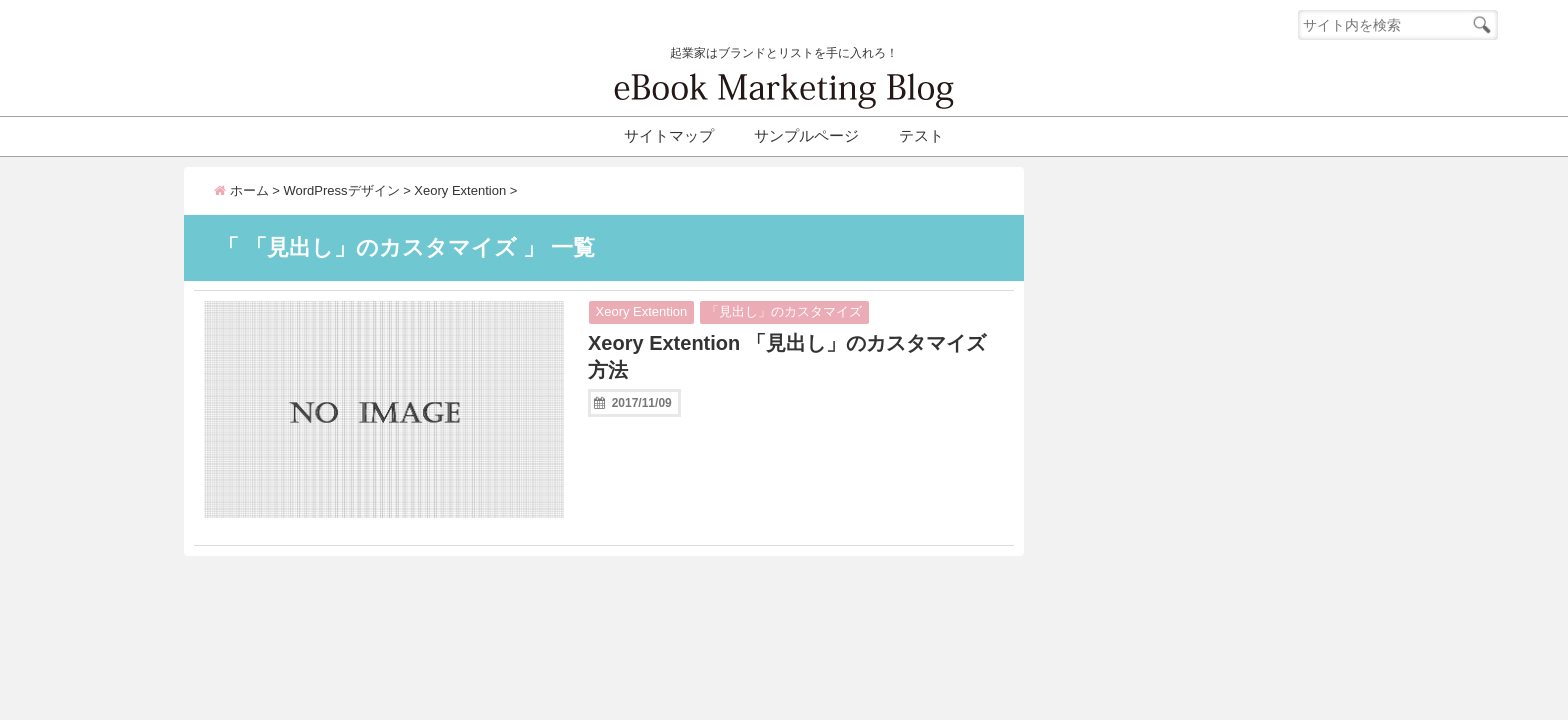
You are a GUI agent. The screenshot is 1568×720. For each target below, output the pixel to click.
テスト (921, 135)
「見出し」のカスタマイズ (784, 311)
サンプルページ (806, 135)
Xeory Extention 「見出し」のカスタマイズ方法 (787, 356)
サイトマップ (669, 135)
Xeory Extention (642, 311)
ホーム (241, 190)
